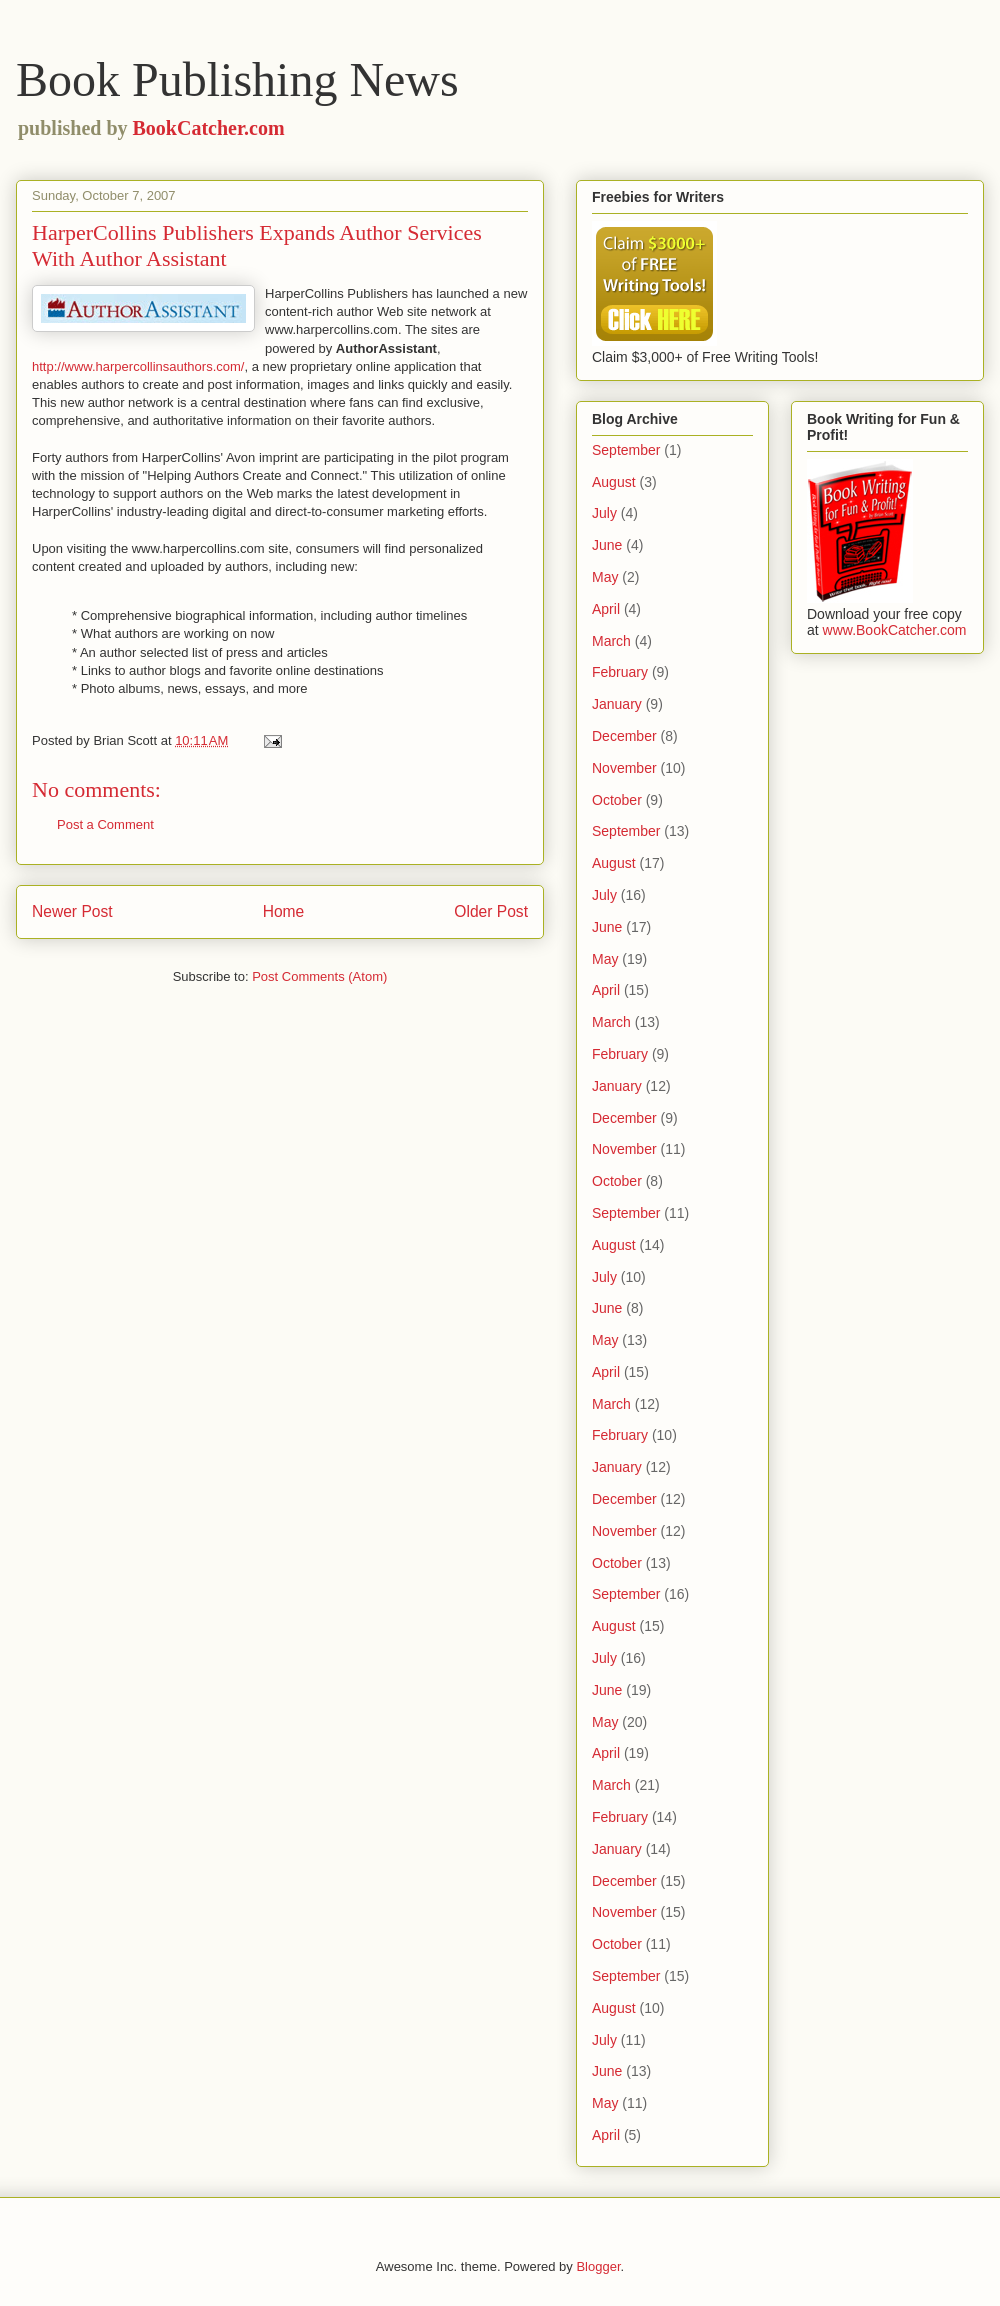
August (614, 482)
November (624, 768)
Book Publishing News (237, 79)
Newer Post (72, 911)
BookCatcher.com (209, 128)
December (624, 736)
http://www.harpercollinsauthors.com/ (138, 366)
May (605, 577)
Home (284, 911)
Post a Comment (105, 824)
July (604, 513)
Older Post (491, 911)
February (620, 672)
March (611, 641)
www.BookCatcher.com (895, 630)
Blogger (598, 2266)
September (626, 450)
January (617, 704)
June (607, 545)
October (617, 800)
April (606, 609)
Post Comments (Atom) (319, 976)
